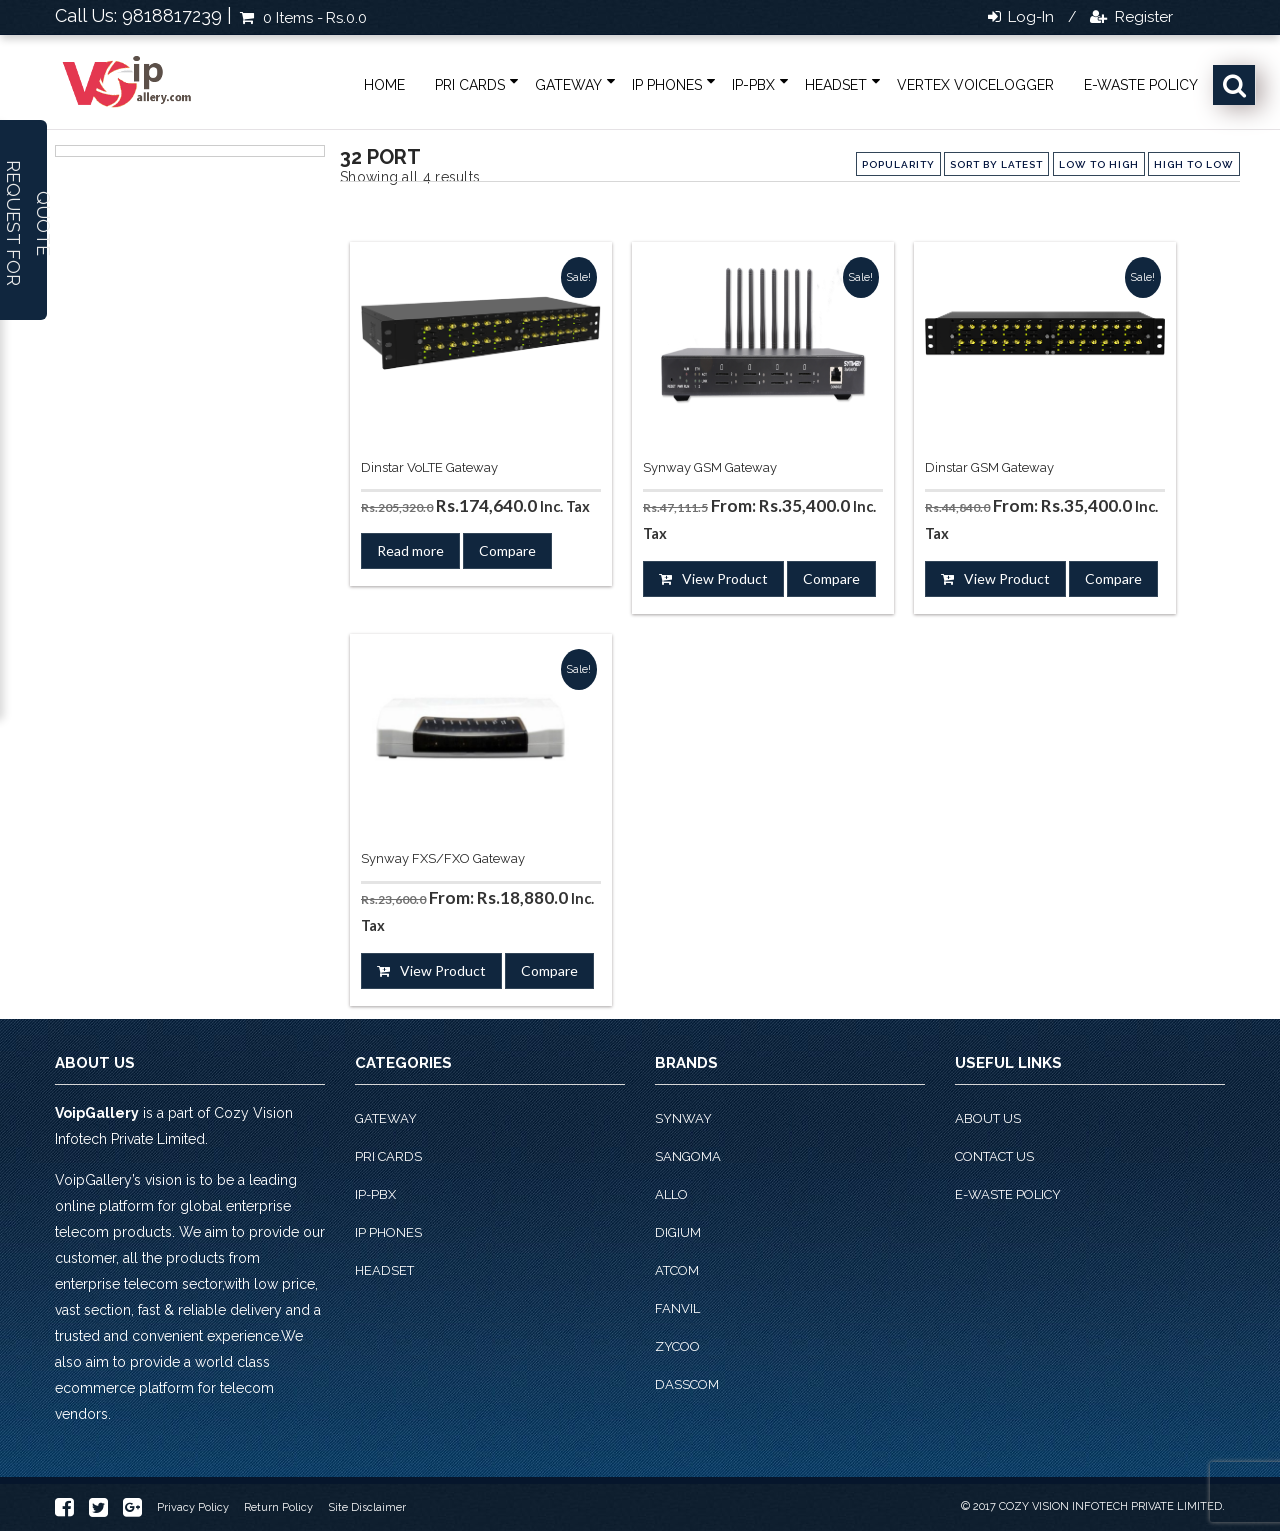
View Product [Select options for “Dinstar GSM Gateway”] (1007, 578)
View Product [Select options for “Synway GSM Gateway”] (725, 578)
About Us (988, 1118)
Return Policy (278, 1507)
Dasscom (687, 1384)
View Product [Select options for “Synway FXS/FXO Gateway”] (443, 970)
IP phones (667, 85)
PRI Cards (470, 85)
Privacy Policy (193, 1507)
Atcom (677, 1270)
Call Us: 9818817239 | (143, 15)
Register (1142, 17)
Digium (678, 1232)
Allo (671, 1194)
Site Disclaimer (367, 1507)
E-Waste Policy (1141, 85)
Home (384, 85)
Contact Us (994, 1156)
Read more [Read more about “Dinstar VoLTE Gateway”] (410, 550)
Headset (836, 85)
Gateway (568, 85)
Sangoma (688, 1156)
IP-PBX (753, 85)
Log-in (1029, 17)
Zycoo (677, 1346)
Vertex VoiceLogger (975, 85)
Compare (507, 550)
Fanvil (677, 1308)
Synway (683, 1118)
